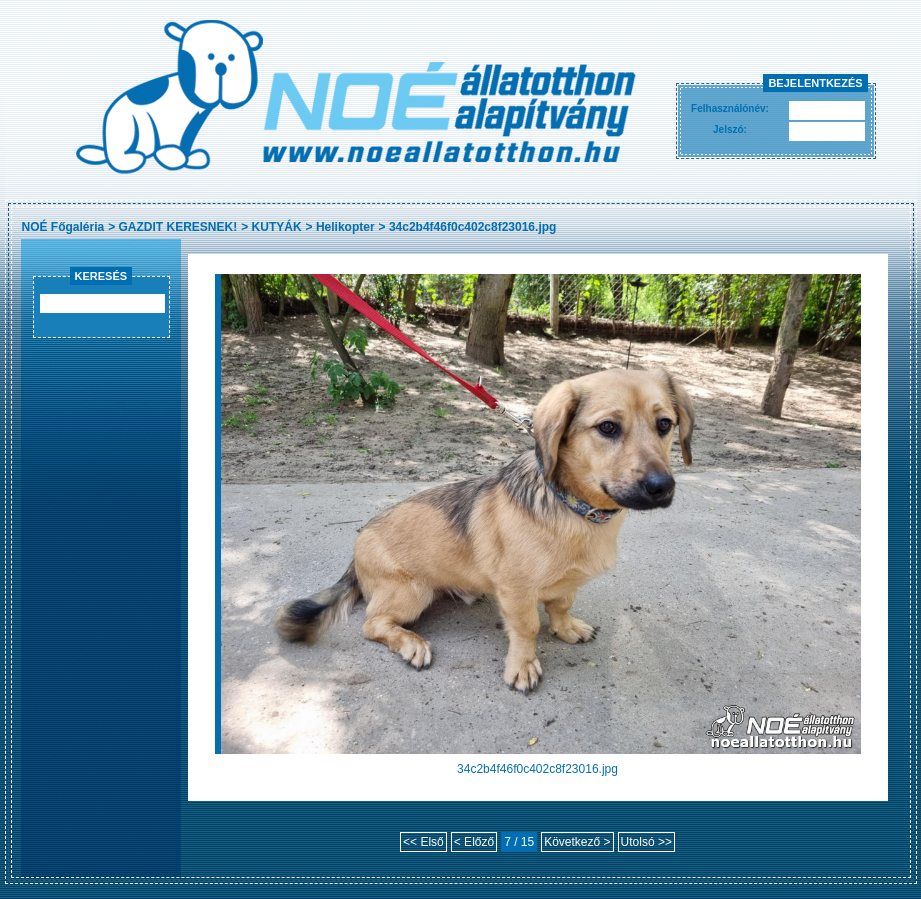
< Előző (474, 842)
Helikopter (345, 227)
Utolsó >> (646, 842)
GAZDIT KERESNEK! (178, 227)
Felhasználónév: (730, 108)
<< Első (423, 842)
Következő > (577, 842)
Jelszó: (730, 129)
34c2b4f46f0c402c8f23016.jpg (472, 227)
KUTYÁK (277, 227)
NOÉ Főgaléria (63, 227)
